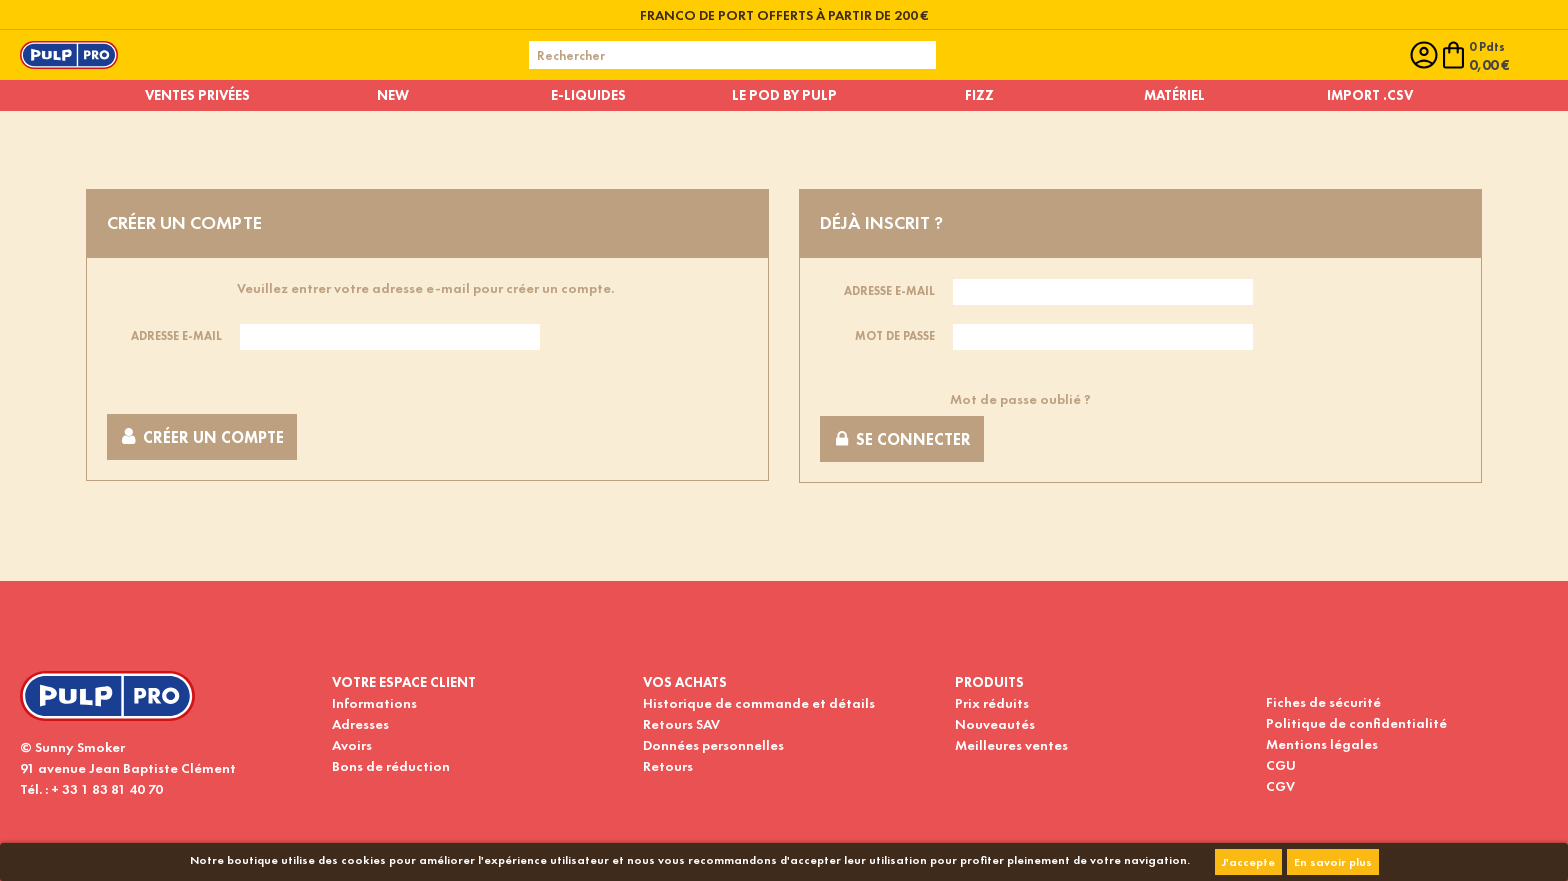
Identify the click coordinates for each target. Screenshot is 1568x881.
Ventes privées (197, 95)
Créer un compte (202, 437)
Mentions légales (1322, 744)
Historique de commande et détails (759, 703)
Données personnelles (713, 745)
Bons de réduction (391, 766)
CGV (1280, 786)
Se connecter (902, 439)
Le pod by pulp (784, 95)
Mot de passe (895, 336)
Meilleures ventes (1011, 745)
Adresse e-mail (176, 336)
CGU (1281, 765)
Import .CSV (1370, 95)
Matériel (1174, 95)
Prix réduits (992, 703)
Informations (374, 703)
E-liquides (588, 95)
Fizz (979, 95)
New (393, 95)
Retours (668, 766)
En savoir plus (1333, 862)
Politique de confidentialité (1356, 723)
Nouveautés (995, 724)
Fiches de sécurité (1323, 702)
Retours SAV (681, 724)
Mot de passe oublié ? (1020, 399)
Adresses (360, 724)
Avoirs (352, 745)
